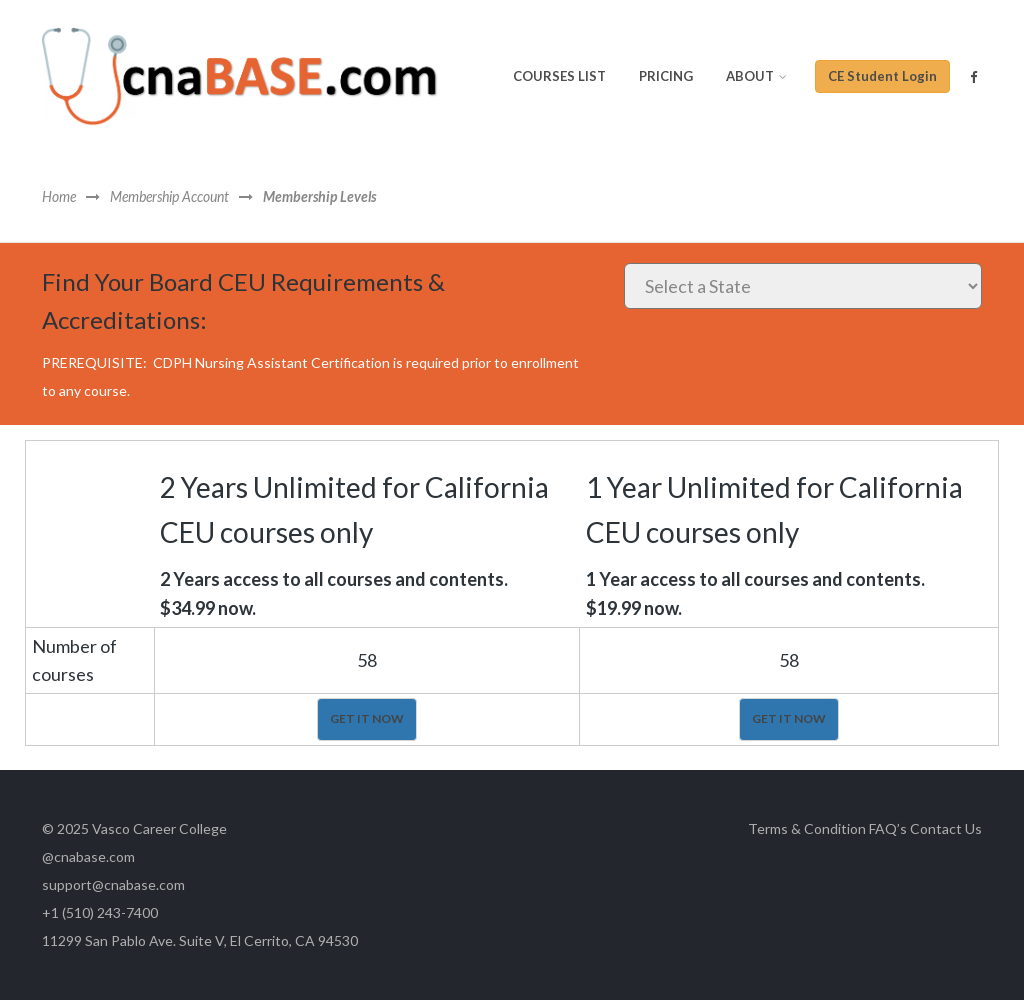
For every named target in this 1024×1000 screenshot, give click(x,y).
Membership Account (169, 197)
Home (59, 197)
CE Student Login (882, 76)
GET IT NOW (367, 718)
